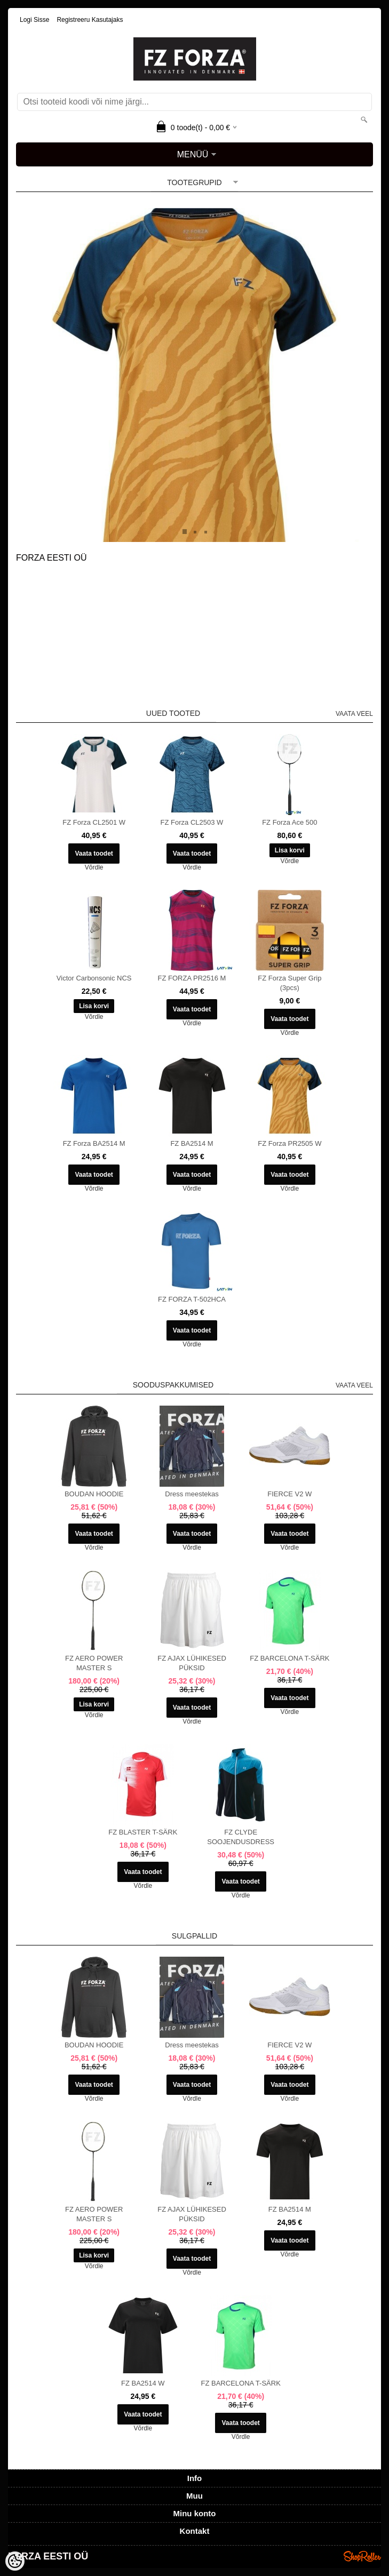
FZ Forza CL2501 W (93, 822)
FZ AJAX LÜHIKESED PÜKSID (191, 1663)
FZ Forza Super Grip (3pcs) (289, 983)
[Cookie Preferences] (15, 2561)
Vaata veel (354, 713)
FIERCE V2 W (289, 1494)
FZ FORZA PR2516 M (192, 978)
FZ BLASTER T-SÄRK (142, 1832)
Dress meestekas (191, 1494)
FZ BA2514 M (191, 1143)
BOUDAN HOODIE (94, 1494)
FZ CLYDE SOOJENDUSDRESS (240, 1837)
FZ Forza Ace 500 (289, 822)
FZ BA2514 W (143, 2383)
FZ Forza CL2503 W (192, 822)
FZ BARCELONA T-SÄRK (289, 1658)
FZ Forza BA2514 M (94, 1143)
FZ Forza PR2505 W (289, 1143)
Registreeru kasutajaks (90, 19)
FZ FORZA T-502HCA (192, 1299)
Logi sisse (34, 19)
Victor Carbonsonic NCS (94, 978)
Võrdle (94, 867)
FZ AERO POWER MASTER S (94, 1663)
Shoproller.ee (362, 2556)
